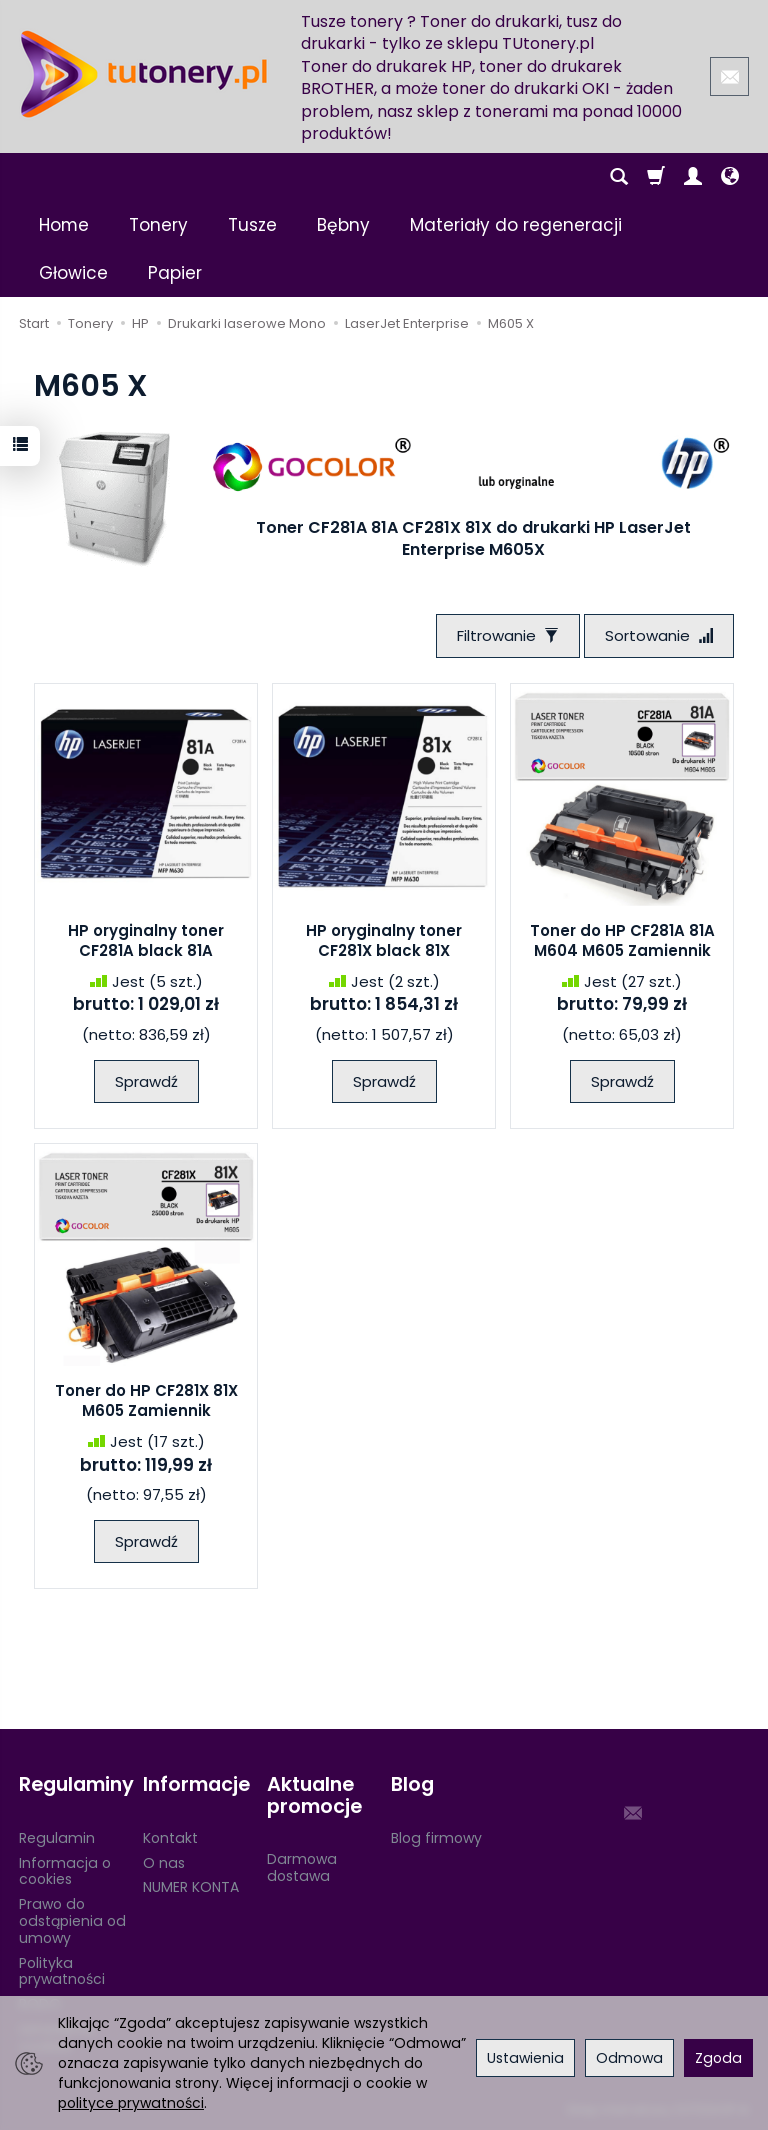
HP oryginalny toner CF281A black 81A (146, 940)
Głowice (73, 273)
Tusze (252, 225)
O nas (164, 1863)
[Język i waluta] (730, 177)
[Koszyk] (656, 177)
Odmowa (629, 2058)
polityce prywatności (131, 2103)
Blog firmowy (436, 1838)
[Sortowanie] (659, 635)
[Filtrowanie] (508, 635)
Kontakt (170, 1838)
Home (64, 225)
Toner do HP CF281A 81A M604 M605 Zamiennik (622, 940)
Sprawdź (146, 1081)
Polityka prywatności (62, 1971)
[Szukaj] (619, 177)
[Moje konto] (693, 177)
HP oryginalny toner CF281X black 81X (384, 940)
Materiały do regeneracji (516, 225)
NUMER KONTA (191, 1887)
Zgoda (718, 2058)
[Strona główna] (144, 74)
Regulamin (57, 1838)
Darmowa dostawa (302, 1867)
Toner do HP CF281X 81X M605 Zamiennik (146, 1400)
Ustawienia (525, 2058)
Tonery (158, 225)
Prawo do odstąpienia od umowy (72, 1921)
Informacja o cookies (65, 1871)
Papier (175, 273)
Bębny (343, 225)
